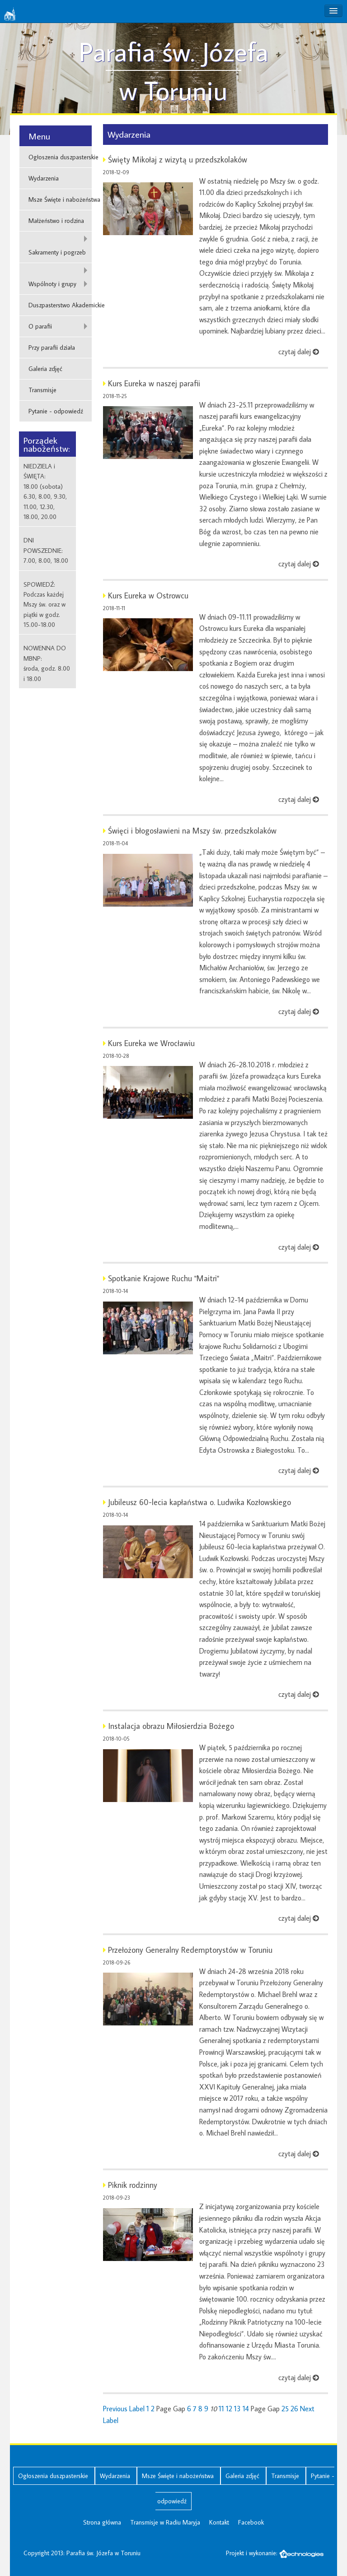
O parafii (40, 326)
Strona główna (102, 2522)
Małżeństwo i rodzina (56, 221)
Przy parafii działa (51, 347)
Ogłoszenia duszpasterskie (60, 157)
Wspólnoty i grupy (52, 284)
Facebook (251, 2522)
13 (237, 2408)
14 (246, 2408)
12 (229, 2408)
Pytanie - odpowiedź (55, 411)
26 (294, 2408)
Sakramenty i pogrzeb (57, 252)
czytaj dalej (298, 351)
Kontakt (219, 2522)
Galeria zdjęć (45, 369)
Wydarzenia (43, 178)
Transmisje (42, 390)
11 (221, 2408)
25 (285, 2408)
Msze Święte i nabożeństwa (60, 199)
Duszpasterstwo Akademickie (60, 305)
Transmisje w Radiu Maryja (165, 2522)
